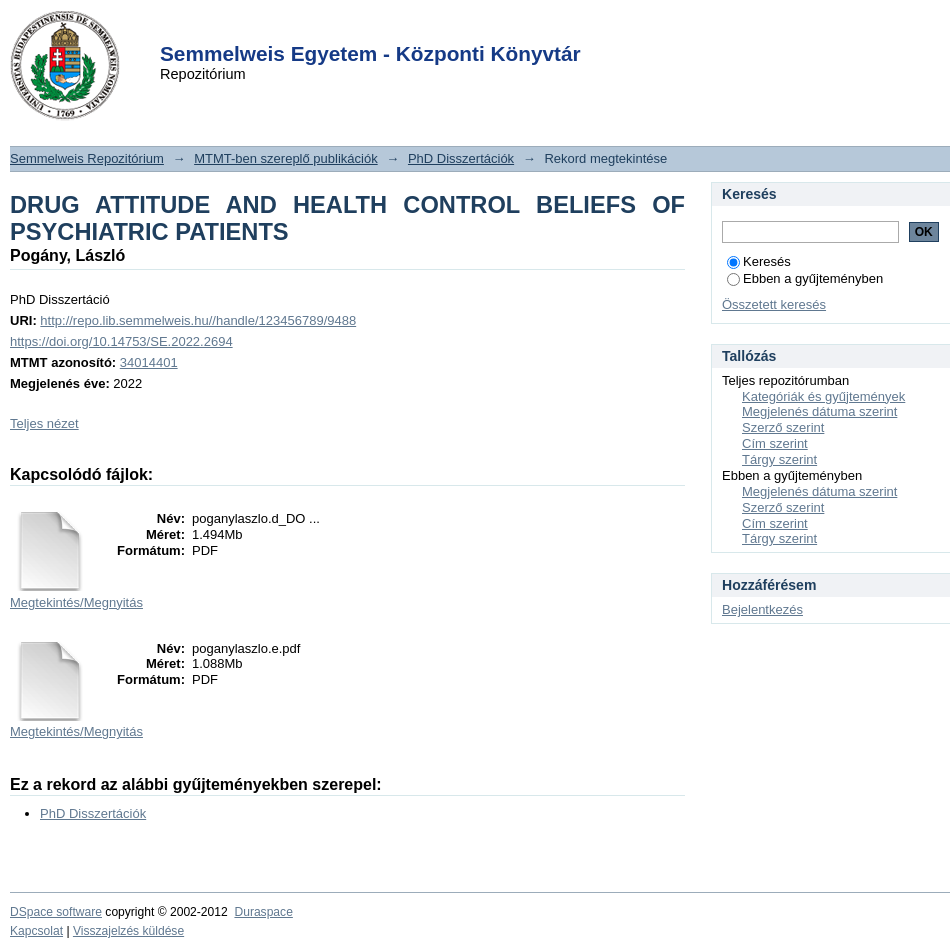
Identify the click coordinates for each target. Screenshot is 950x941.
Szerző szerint (783, 427)
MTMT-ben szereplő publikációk (286, 158)
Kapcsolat (36, 931)
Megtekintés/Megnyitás (76, 602)
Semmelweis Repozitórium (87, 158)
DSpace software (56, 912)
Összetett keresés (774, 304)
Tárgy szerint (779, 459)
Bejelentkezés (762, 609)
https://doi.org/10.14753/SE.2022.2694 (121, 341)
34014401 (149, 362)
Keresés (759, 261)
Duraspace (263, 912)
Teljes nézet (44, 423)
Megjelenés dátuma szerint (819, 411)
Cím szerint (775, 443)
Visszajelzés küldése (128, 931)
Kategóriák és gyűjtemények (823, 396)
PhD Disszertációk (461, 158)
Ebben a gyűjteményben (805, 278)
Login (439, 28)
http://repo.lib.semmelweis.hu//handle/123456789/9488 (198, 320)
